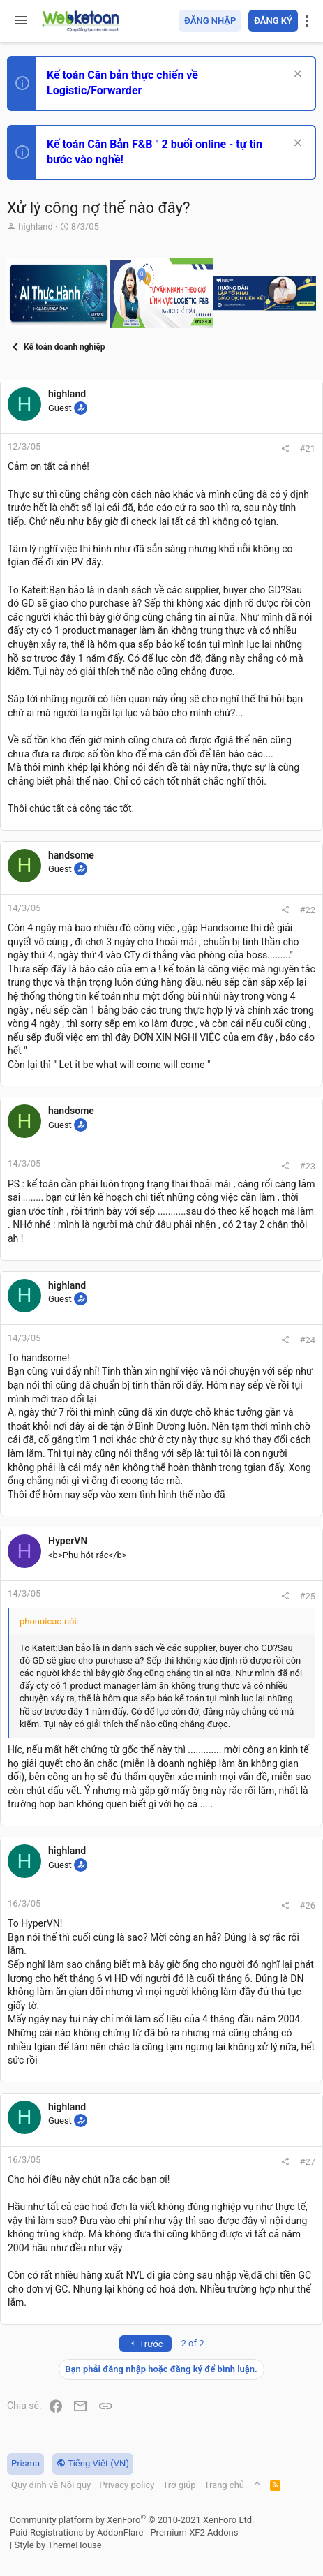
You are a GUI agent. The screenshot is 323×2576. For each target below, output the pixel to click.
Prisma (25, 2463)
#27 (307, 2161)
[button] (21, 21)
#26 (307, 1905)
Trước (145, 2344)
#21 (307, 448)
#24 (307, 1340)
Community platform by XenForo (132, 2520)
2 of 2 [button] (192, 2343)
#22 (307, 910)
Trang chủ (224, 2485)
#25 (307, 1596)
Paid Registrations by (124, 2532)
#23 (307, 1166)
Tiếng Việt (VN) (93, 2463)
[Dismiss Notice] (296, 75)
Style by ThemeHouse (57, 2545)
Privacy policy (126, 2485)
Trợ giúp (179, 2485)
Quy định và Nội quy (51, 2485)
